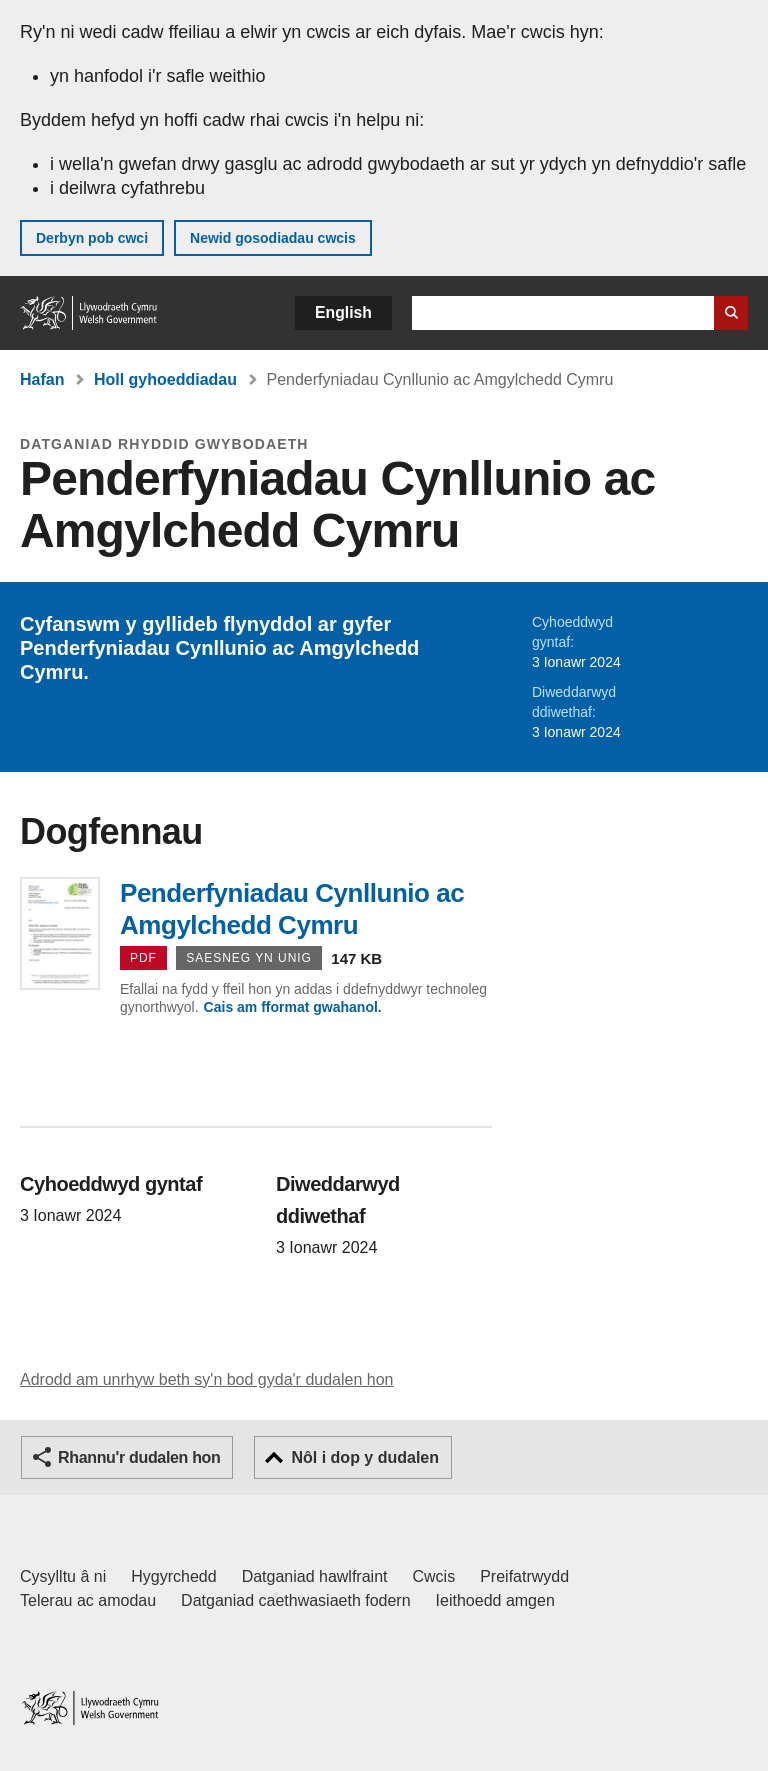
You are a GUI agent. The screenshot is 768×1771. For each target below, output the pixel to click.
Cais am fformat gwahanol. (293, 1007)
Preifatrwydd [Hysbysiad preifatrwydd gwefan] (524, 1576)
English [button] (343, 312)
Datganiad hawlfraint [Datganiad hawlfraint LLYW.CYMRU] (315, 1576)
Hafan (42, 379)
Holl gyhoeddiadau (165, 379)
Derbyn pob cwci (92, 238)
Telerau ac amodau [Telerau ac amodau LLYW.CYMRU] (88, 1600)
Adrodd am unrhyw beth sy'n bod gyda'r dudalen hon (206, 1379)
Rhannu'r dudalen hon (139, 1457)
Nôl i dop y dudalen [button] (365, 1457)
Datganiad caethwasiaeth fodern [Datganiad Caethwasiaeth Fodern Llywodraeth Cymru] (296, 1600)
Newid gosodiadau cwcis (273, 238)
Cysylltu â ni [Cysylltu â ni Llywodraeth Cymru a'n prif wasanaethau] (63, 1576)
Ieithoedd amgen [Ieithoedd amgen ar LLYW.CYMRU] (495, 1600)
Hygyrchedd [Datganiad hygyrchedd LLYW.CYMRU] (173, 1576)
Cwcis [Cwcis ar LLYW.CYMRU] (434, 1576)
